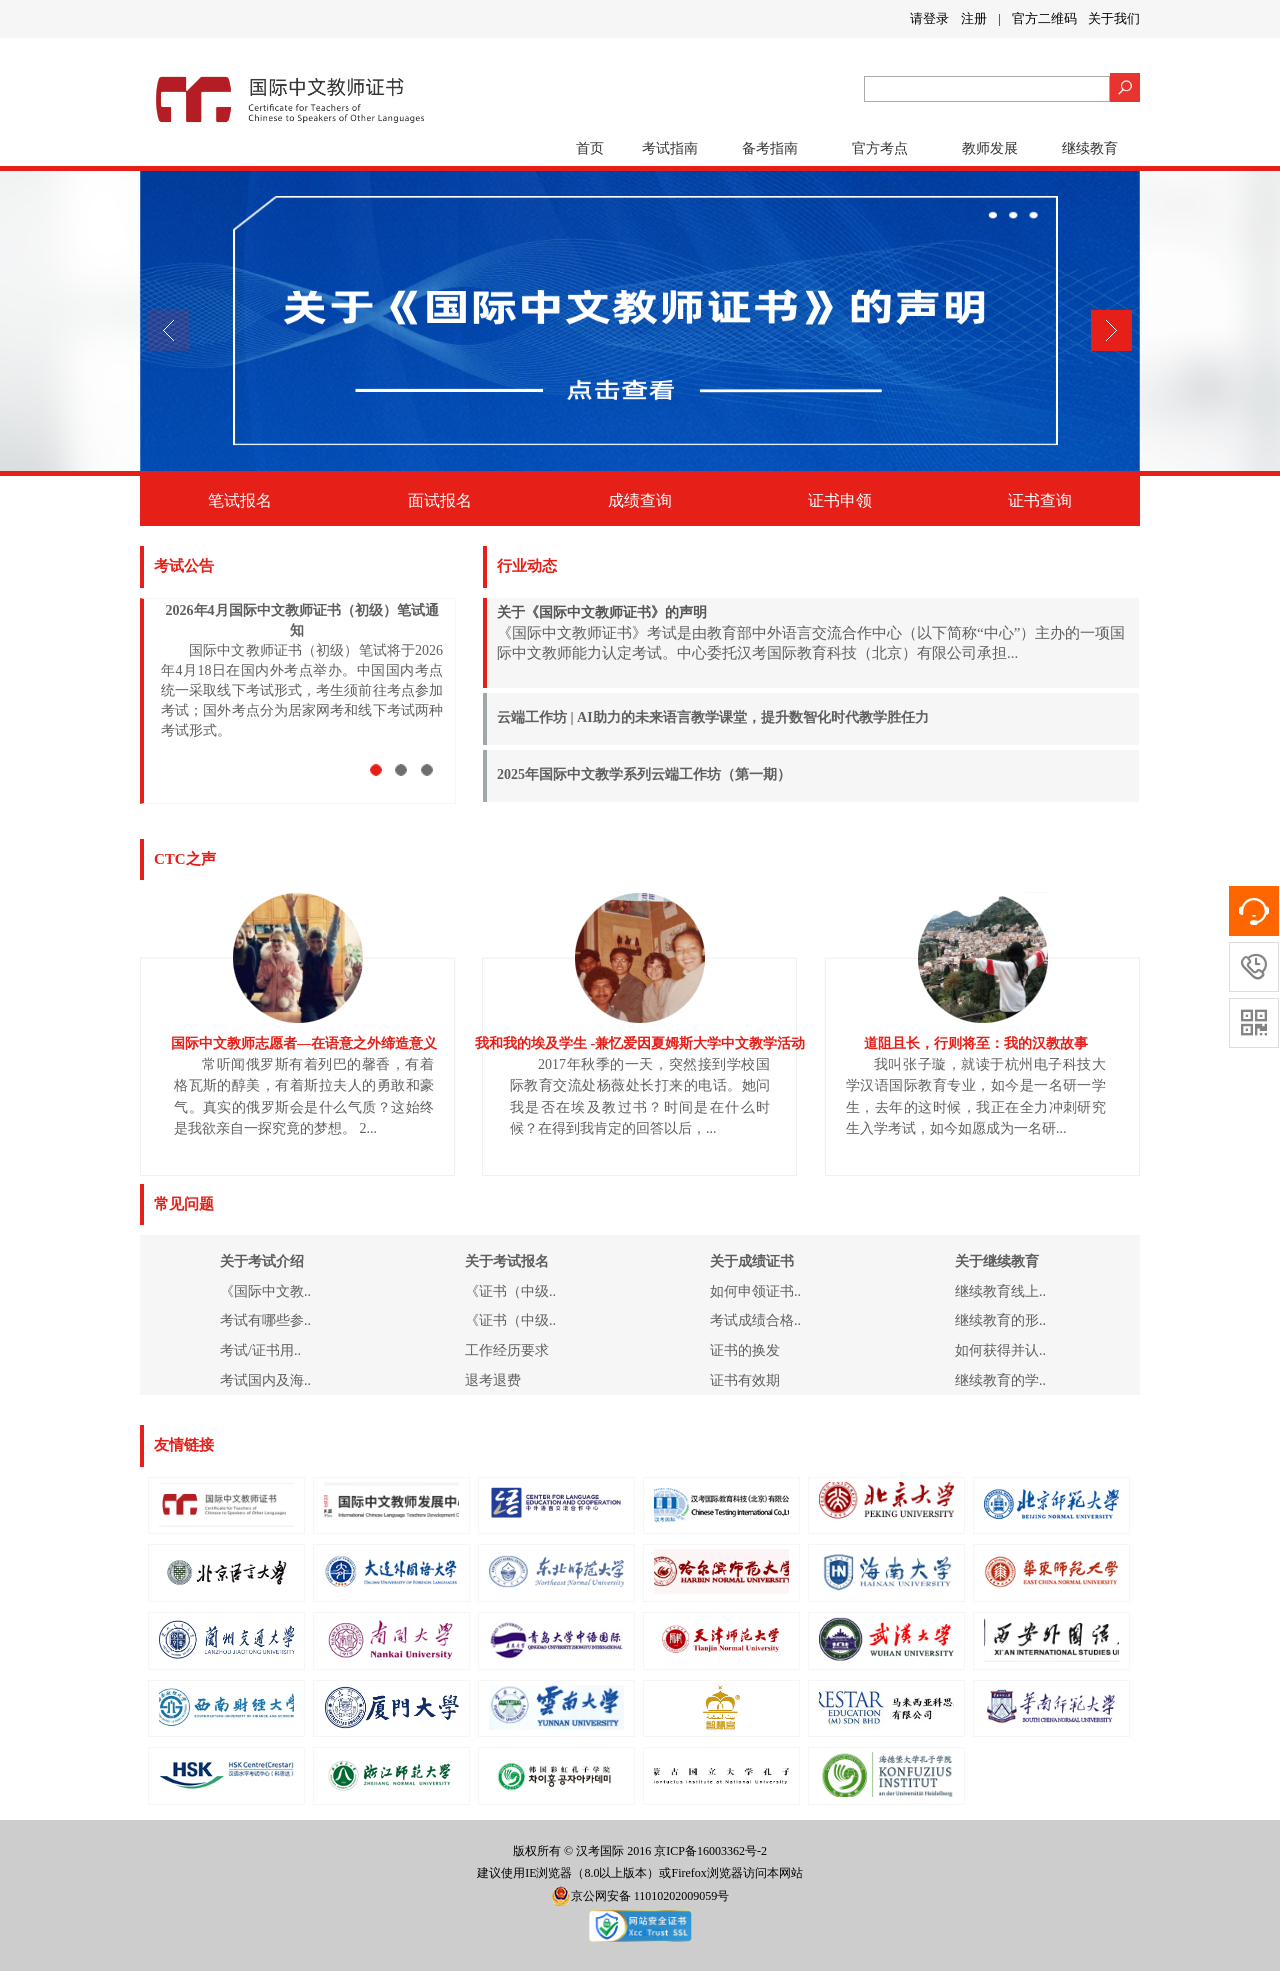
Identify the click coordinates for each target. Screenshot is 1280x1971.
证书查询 (1040, 500)
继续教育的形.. (1000, 1320)
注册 (974, 18)
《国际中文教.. (265, 1291)
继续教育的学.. (1000, 1380)
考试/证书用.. (260, 1350)
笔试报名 (240, 500)
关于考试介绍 (262, 1261)
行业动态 (527, 566)
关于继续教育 (997, 1261)
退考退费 (493, 1380)
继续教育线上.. (1000, 1291)
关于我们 (1114, 18)
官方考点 (880, 148)
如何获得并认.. (1000, 1350)
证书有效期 (745, 1380)
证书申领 (840, 500)
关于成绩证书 (752, 1261)
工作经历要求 (507, 1350)
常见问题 (184, 1204)
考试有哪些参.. (265, 1320)
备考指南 (770, 148)
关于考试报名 (507, 1261)
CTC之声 (185, 859)
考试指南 (670, 148)
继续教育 (1090, 148)
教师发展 (990, 148)
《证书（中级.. (510, 1291)
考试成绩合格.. (755, 1320)
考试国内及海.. (265, 1380)
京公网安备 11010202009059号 (640, 1896)
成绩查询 (640, 500)
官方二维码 (1044, 18)
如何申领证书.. (755, 1291)
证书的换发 (745, 1350)
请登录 (929, 18)
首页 (590, 148)
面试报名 (440, 500)
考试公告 (184, 566)
